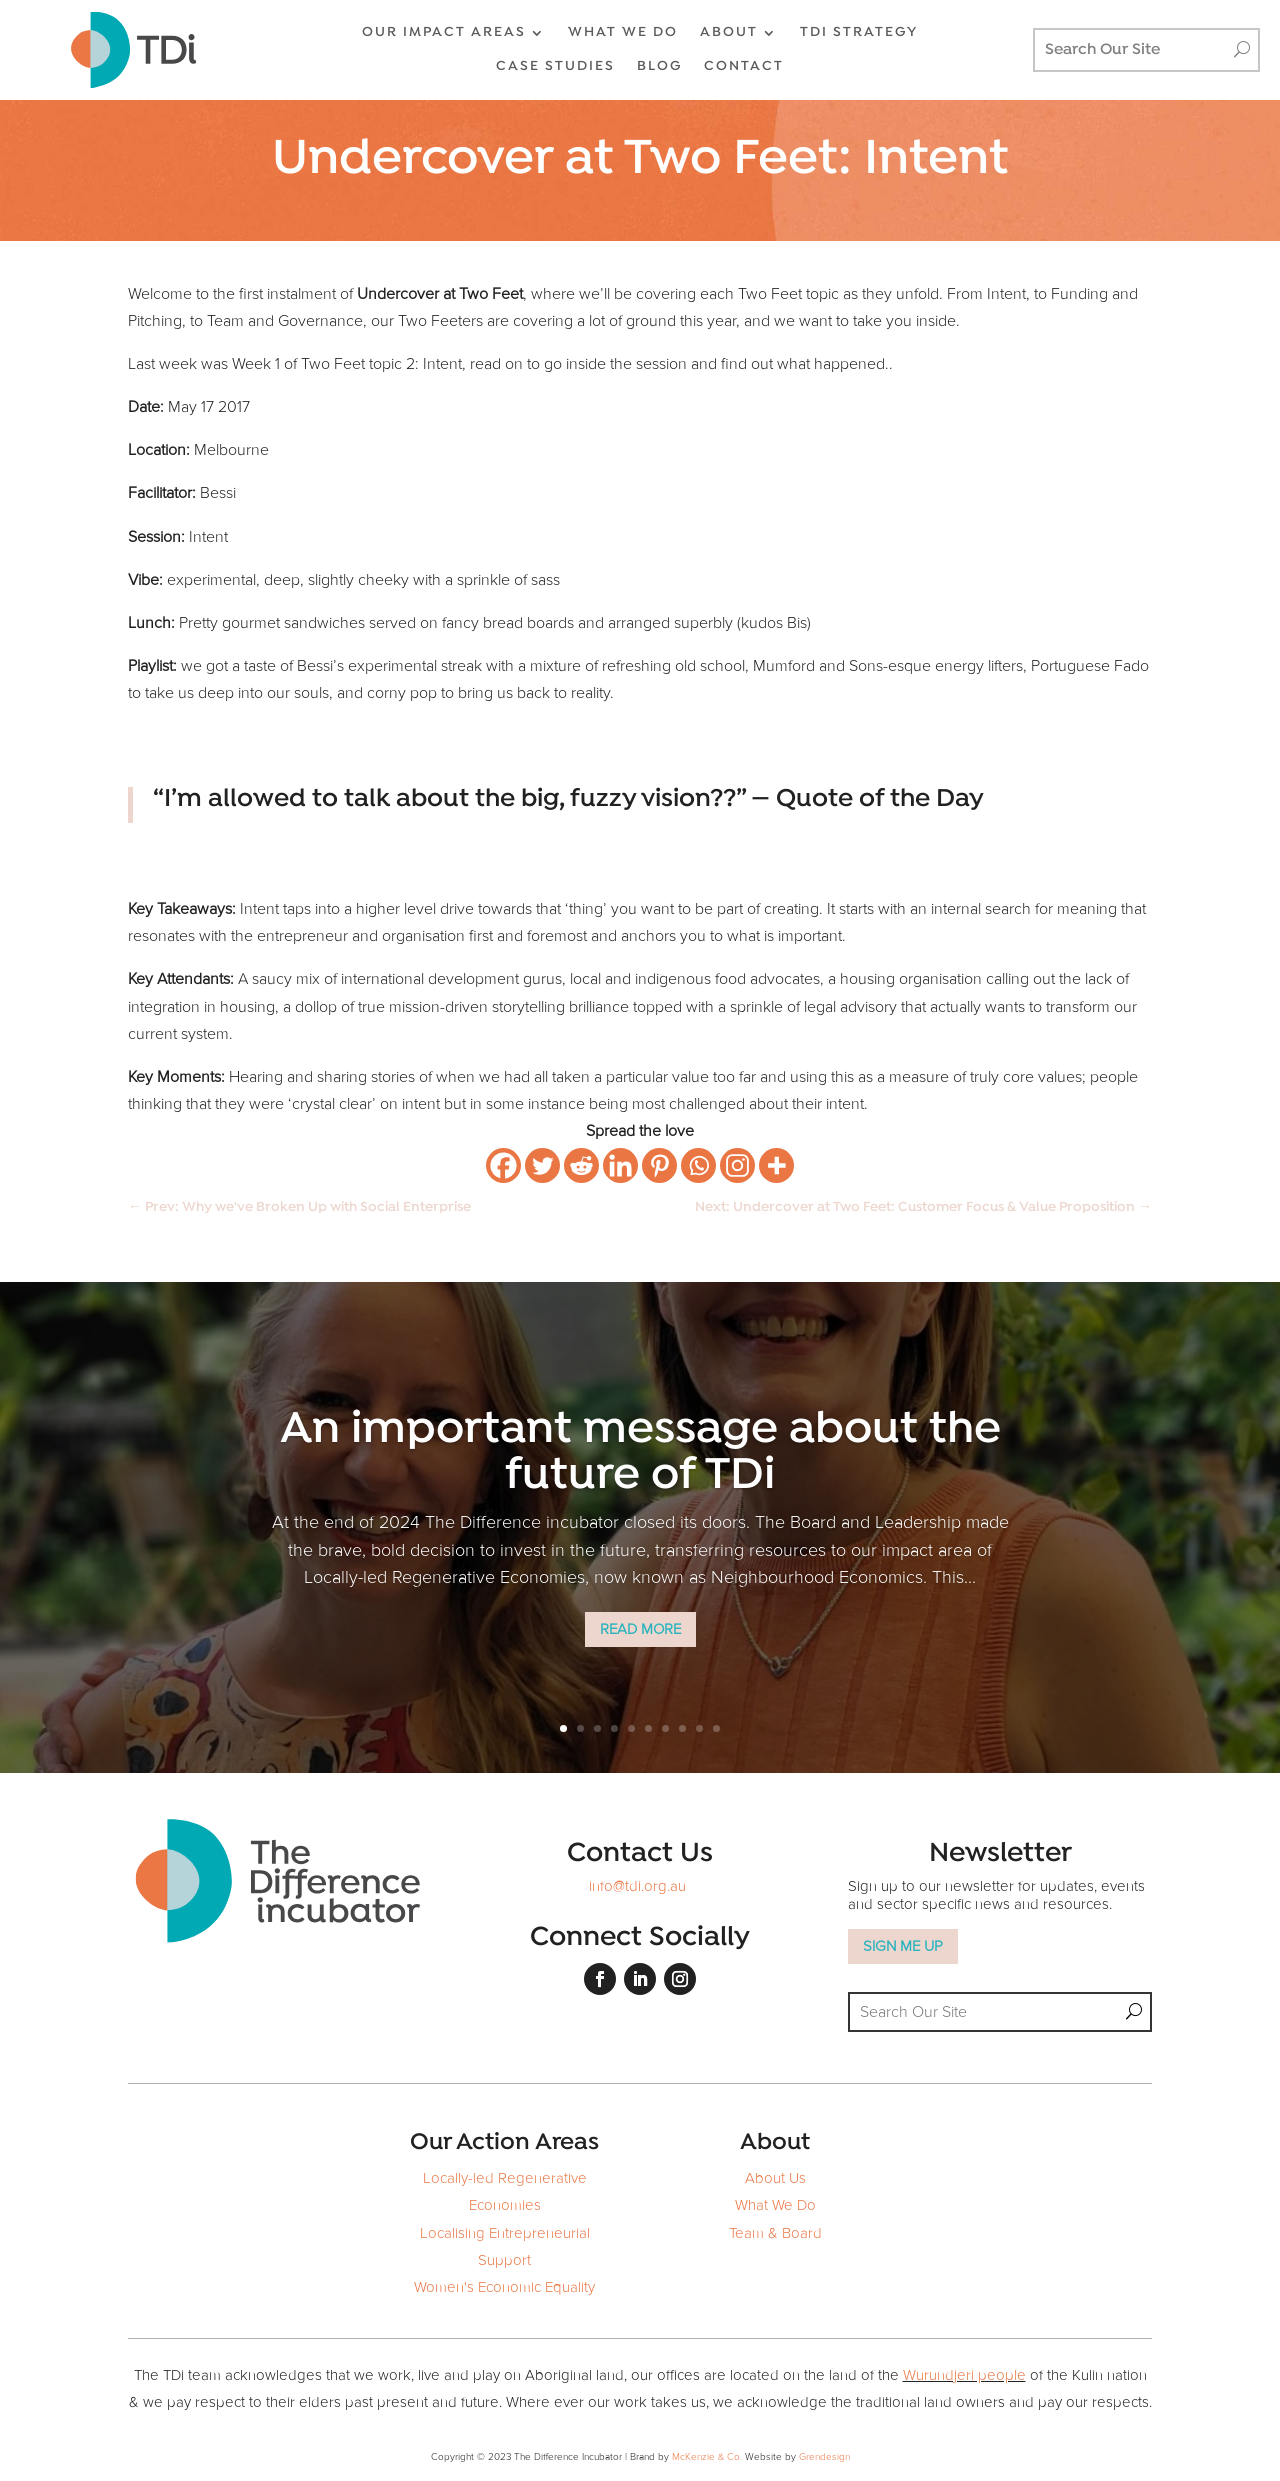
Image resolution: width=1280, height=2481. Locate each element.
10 (716, 1728)
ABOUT (729, 32)
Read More (640, 1629)
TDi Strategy (859, 32)
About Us (775, 2178)
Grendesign (824, 2457)
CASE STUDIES (555, 66)
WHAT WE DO (623, 32)
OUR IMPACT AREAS (444, 32)
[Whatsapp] (698, 1165)
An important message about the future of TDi (640, 1453)
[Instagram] (737, 1165)
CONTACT (744, 66)
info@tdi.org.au (637, 1886)
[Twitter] (542, 1165)
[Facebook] (503, 1165)
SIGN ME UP (903, 1946)
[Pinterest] (659, 1165)
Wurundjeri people (964, 2375)
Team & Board (775, 2233)
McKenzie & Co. (708, 2457)
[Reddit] (581, 1165)
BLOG (659, 66)
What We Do (775, 2205)
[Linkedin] (620, 1165)
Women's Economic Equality (504, 2287)
